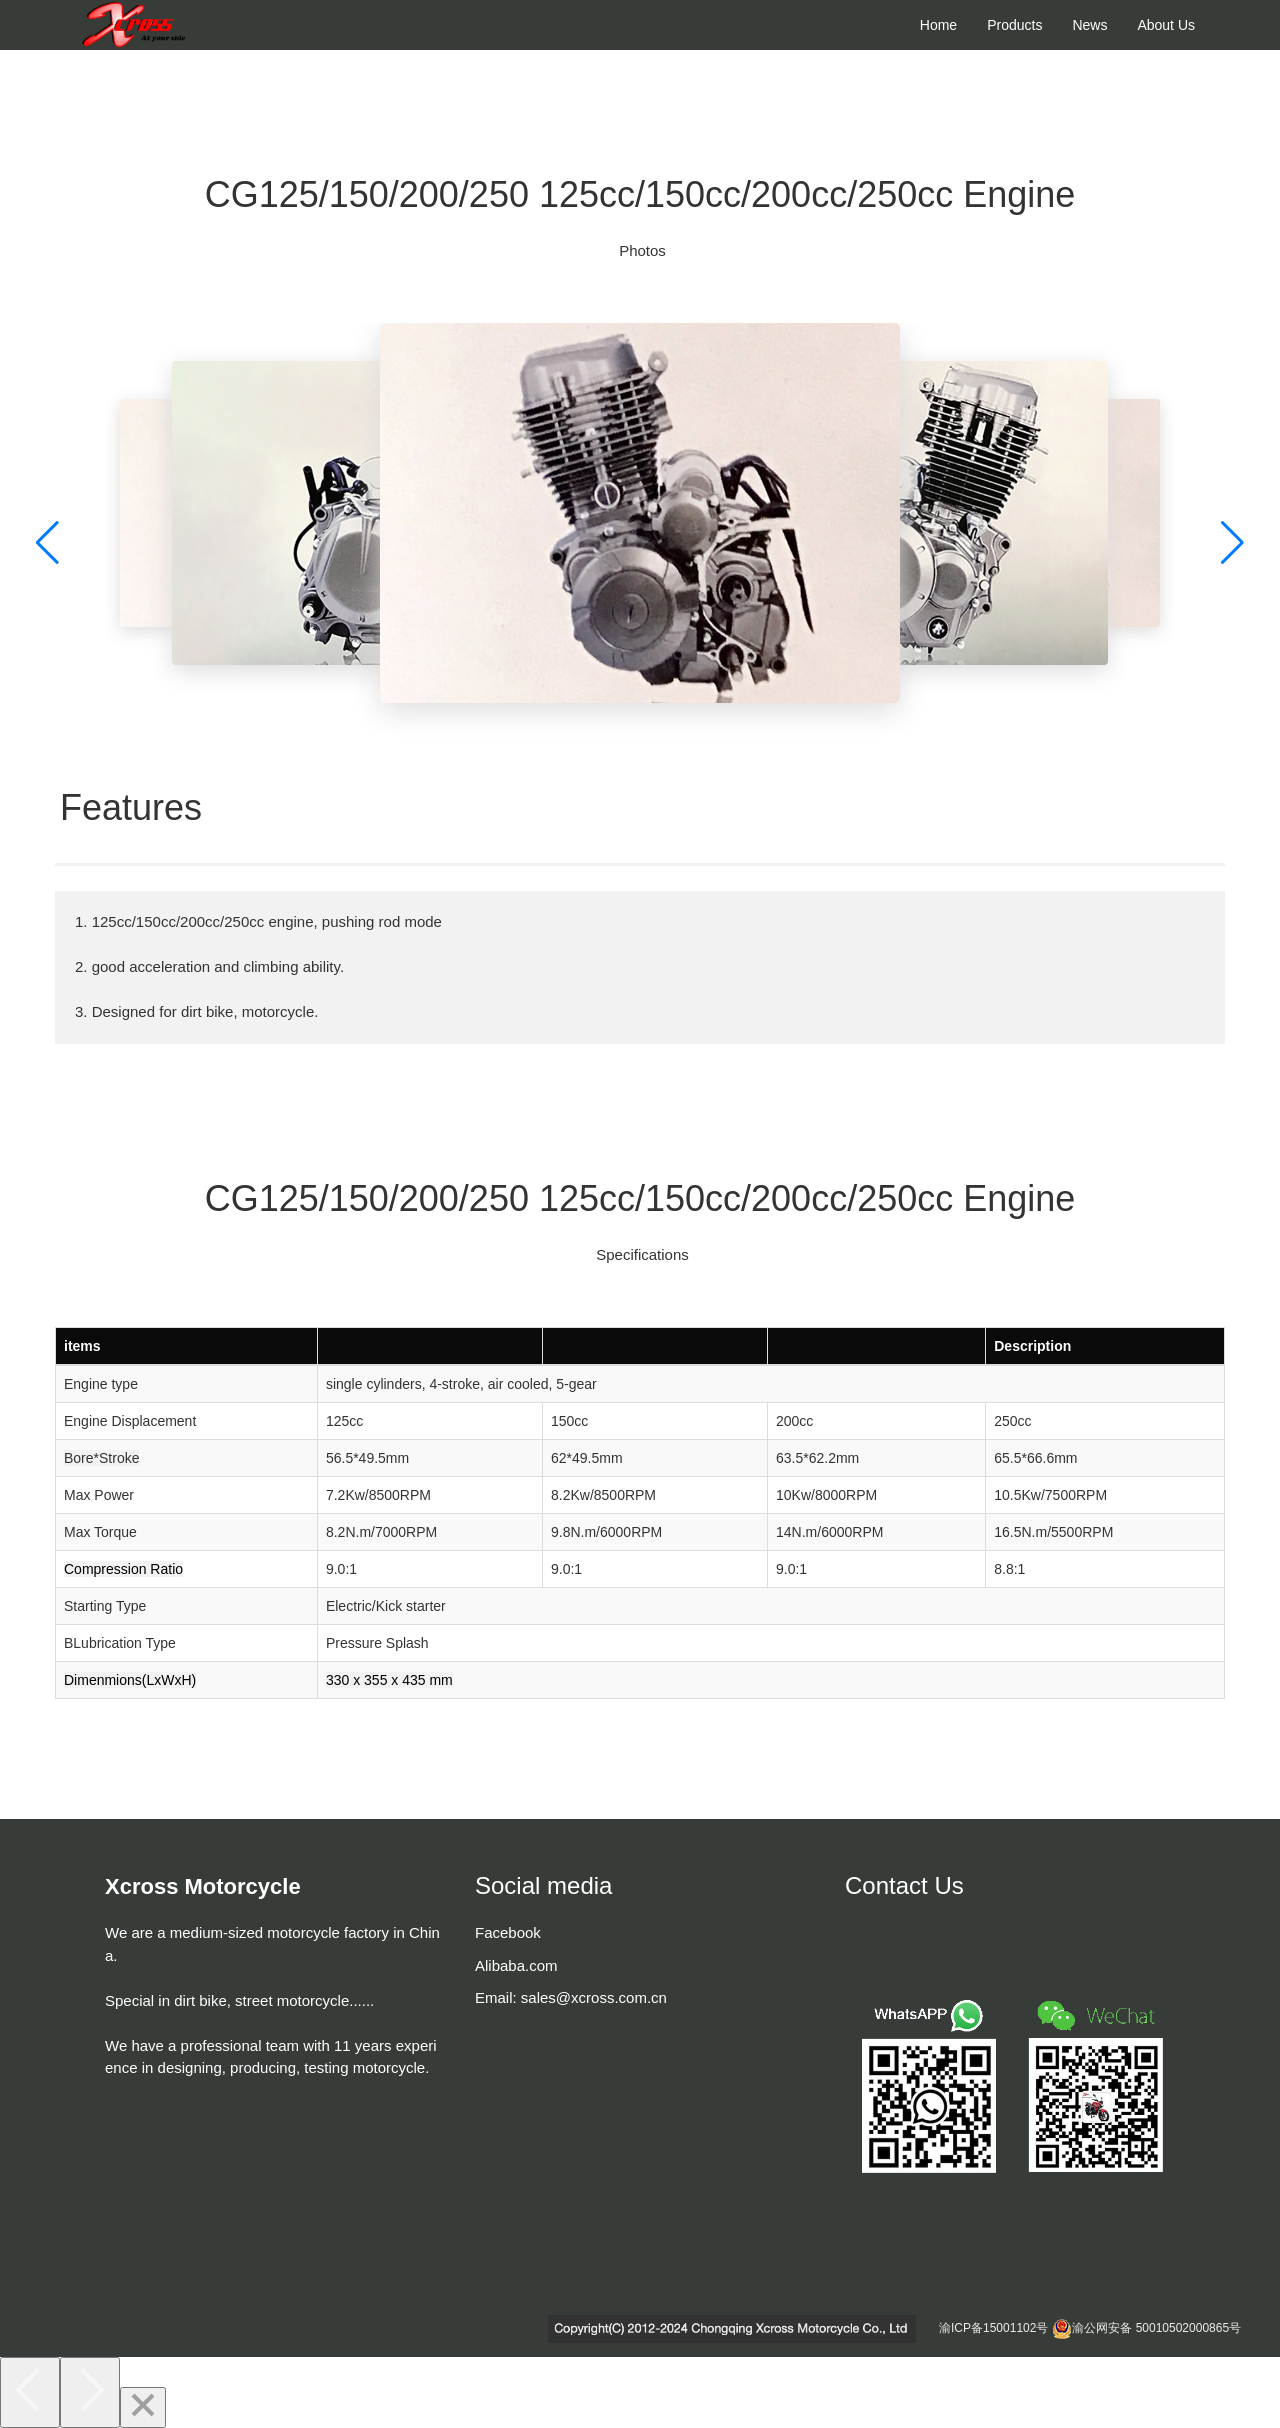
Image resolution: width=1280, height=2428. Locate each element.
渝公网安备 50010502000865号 (1156, 2328)
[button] (47, 543)
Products (1014, 25)
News (1089, 25)
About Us (1166, 25)
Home (938, 25)
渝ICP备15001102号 (993, 2328)
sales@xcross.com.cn (594, 1997)
